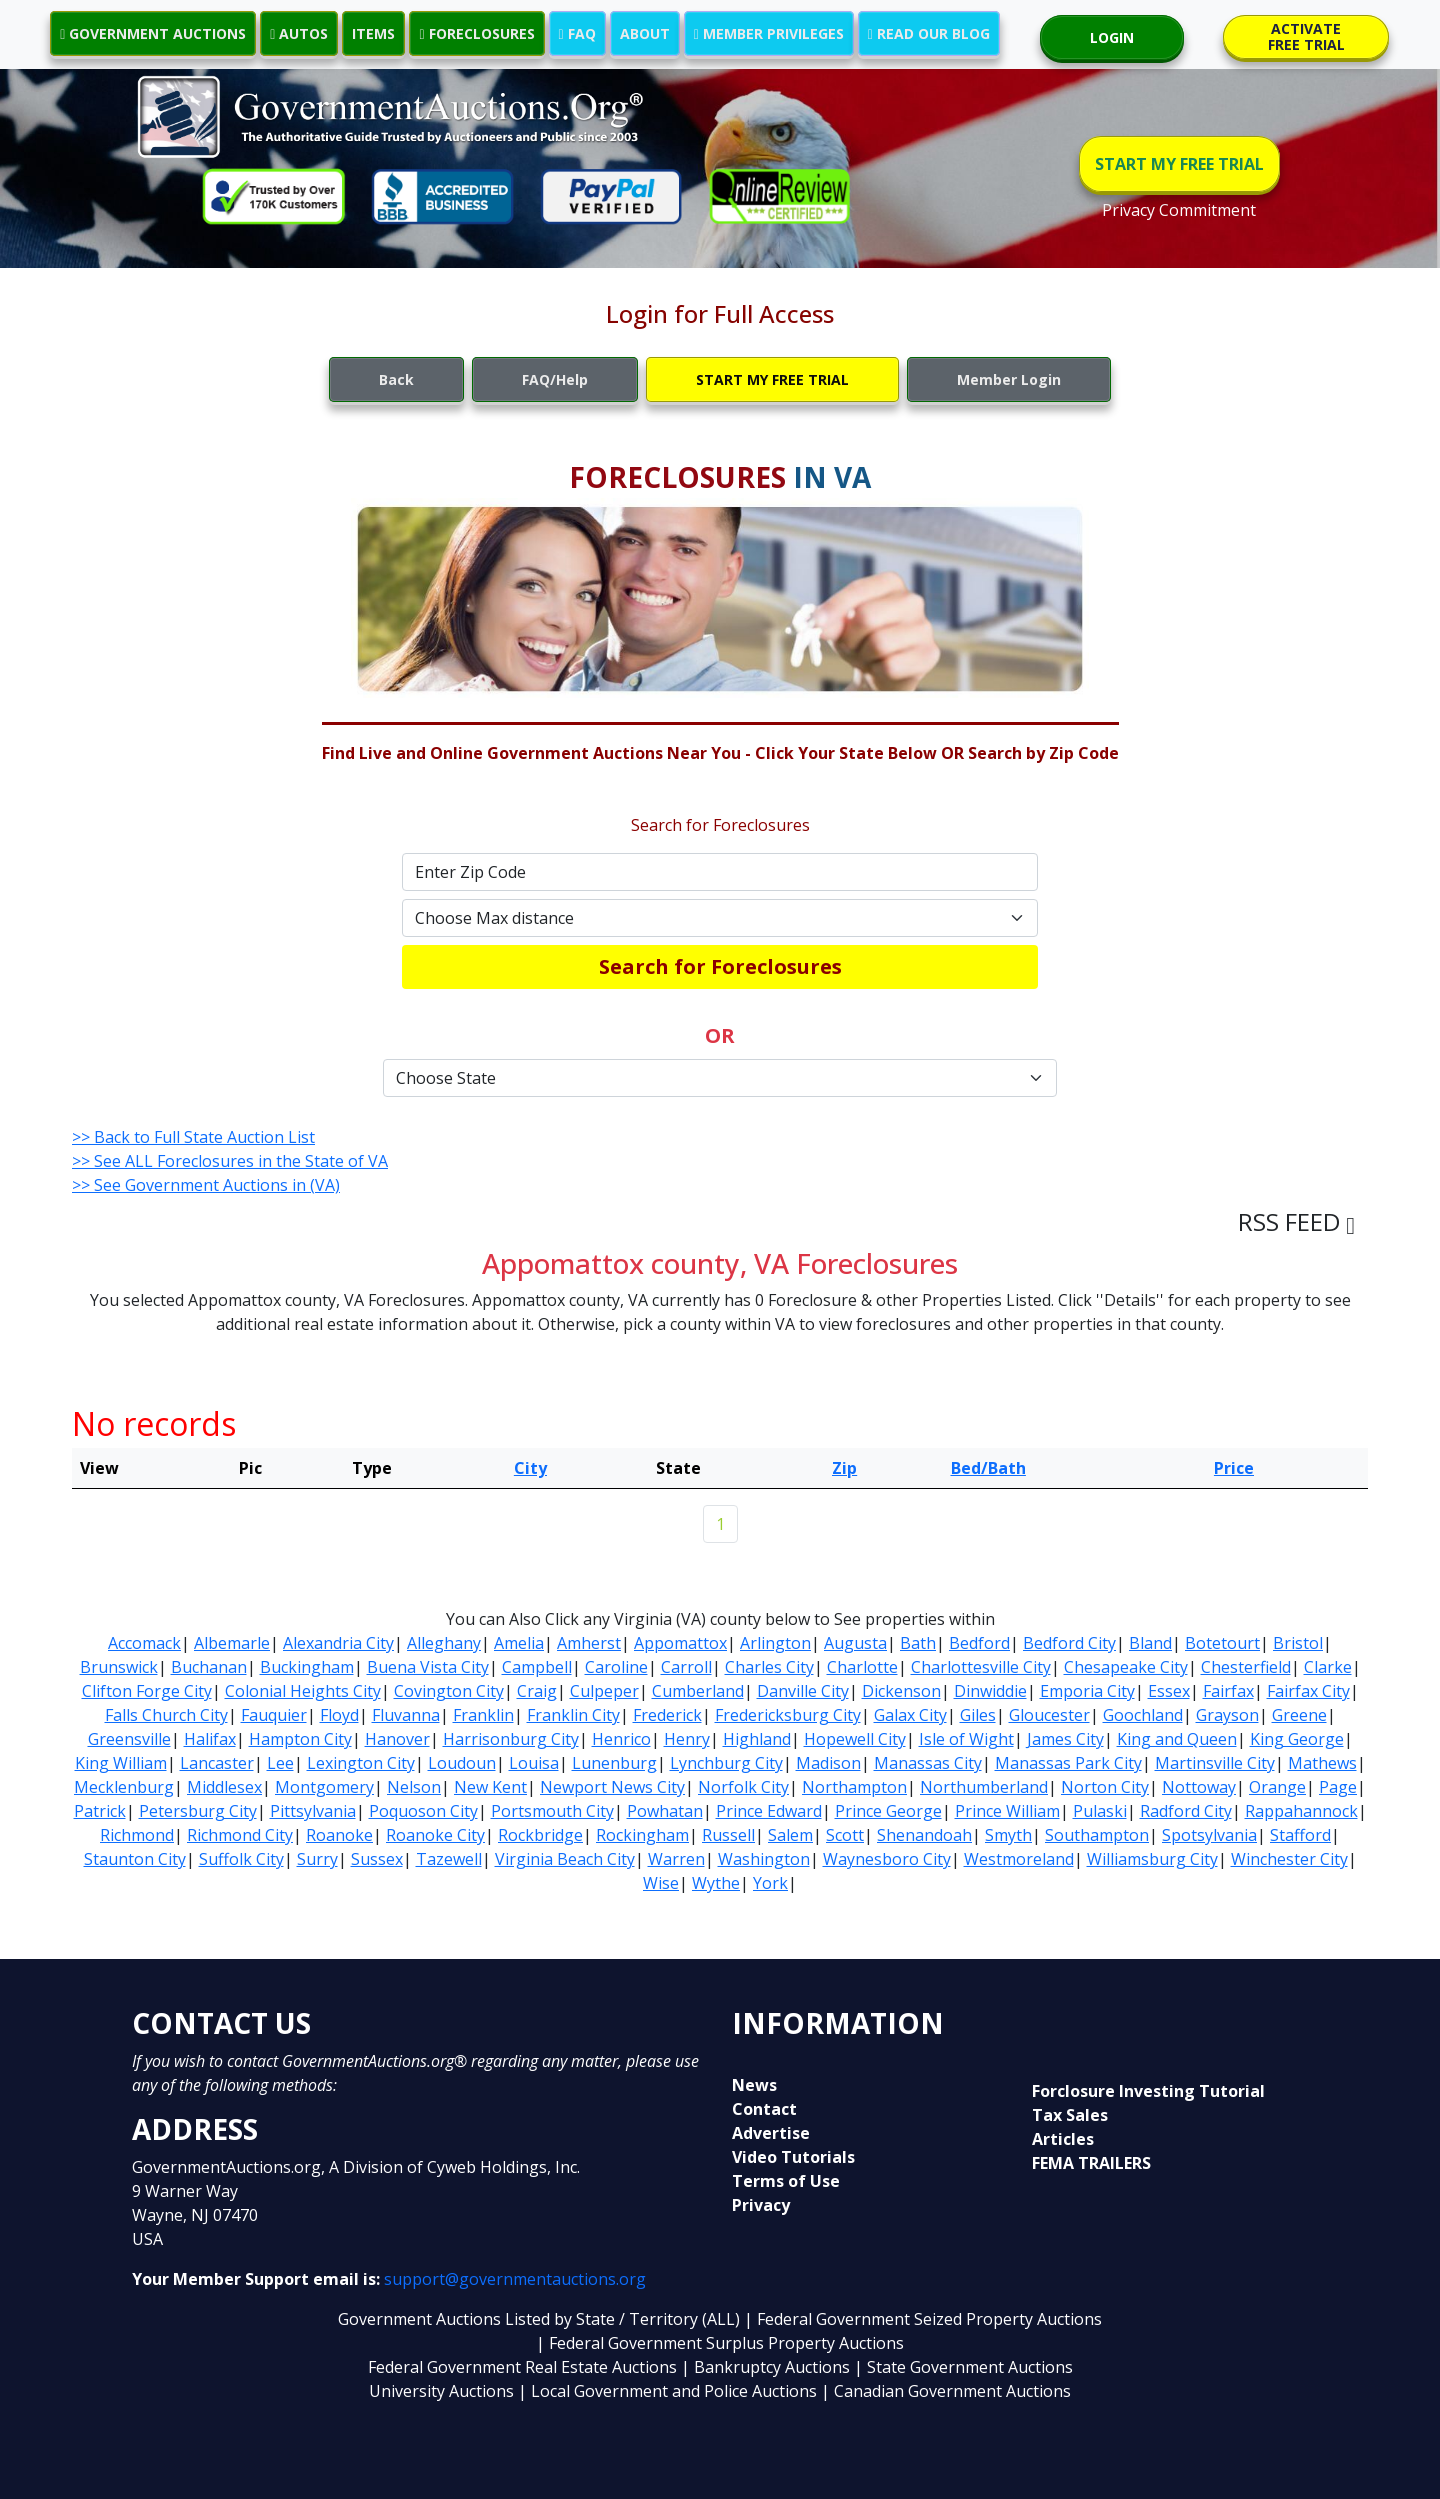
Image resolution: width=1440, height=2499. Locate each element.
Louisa (534, 1763)
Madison (828, 1763)
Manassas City (928, 1763)
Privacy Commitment (1179, 210)
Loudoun (462, 1763)
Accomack (144, 1643)
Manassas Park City (1068, 1763)
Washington (764, 1859)
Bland (1150, 1643)
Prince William (1007, 1811)
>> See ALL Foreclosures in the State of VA (230, 1161)
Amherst (589, 1643)
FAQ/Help (555, 379)
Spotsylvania (1209, 1835)
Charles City (769, 1667)
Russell (728, 1835)
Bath (918, 1643)
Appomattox (680, 1643)
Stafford (1300, 1835)
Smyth (1008, 1835)
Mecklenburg (124, 1787)
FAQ (577, 33)
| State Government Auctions (963, 2367)
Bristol (1298, 1643)
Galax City (910, 1715)
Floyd (339, 1715)
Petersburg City (198, 1811)
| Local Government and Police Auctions (667, 2391)
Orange (1277, 1787)
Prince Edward (769, 1811)
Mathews (1322, 1763)
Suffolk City (241, 1859)
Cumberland (698, 1691)
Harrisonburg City (511, 1739)
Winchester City (1289, 1859)
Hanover (397, 1739)
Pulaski (1100, 1811)
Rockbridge (540, 1835)
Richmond (137, 1835)
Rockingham (642, 1835)
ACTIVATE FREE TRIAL (1306, 36)
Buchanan (209, 1667)
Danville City (803, 1691)
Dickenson (901, 1691)
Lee (280, 1763)
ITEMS (373, 33)
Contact (764, 2109)
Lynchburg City (726, 1763)
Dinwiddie (990, 1691)
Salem (790, 1835)
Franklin (483, 1715)
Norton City (1105, 1787)
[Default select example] (720, 918)
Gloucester (1049, 1715)
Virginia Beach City (565, 1859)
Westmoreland (1019, 1859)
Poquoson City (423, 1811)
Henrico (621, 1739)
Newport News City (612, 1787)
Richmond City (240, 1835)
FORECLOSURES (476, 33)
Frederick (667, 1715)
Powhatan (665, 1811)
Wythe (716, 1883)
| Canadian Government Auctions (946, 2391)
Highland (757, 1739)
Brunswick (119, 1667)
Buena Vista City (428, 1667)
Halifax (210, 1739)
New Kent (490, 1787)
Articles (1063, 2139)
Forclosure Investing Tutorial (1148, 2091)
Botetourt (1222, 1643)
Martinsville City (1215, 1763)
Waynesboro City (887, 1859)
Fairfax (1228, 1691)
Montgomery (324, 1787)
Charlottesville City (981, 1667)
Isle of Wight (966, 1739)
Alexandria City (338, 1643)
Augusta (855, 1643)
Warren (676, 1859)
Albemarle (232, 1643)
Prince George (888, 1811)
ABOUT (645, 33)
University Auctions (443, 2391)
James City (1065, 1739)
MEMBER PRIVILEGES (769, 33)
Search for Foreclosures (720, 966)
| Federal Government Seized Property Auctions (923, 2319)
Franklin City (573, 1715)
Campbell (537, 1667)
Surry (317, 1859)
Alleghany (444, 1643)
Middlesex (224, 1787)
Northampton (854, 1787)
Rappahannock (1301, 1811)
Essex (1169, 1691)
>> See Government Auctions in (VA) (206, 1185)
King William (121, 1763)
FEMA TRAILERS (1091, 2163)
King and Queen (1177, 1739)
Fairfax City (1308, 1691)
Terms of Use (786, 2181)
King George (1297, 1739)
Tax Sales (1070, 2115)
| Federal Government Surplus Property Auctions (720, 2343)
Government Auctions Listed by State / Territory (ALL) (541, 2319)
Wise (661, 1883)
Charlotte (862, 1667)
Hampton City (300, 1739)
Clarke (1328, 1667)
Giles (978, 1715)
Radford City (1186, 1811)
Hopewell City (855, 1739)
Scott (845, 1835)
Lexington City (361, 1763)
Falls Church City (166, 1715)
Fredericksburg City (788, 1715)
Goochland (1143, 1715)
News (754, 2085)
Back (396, 379)
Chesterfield (1246, 1667)
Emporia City (1087, 1691)
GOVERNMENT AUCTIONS (153, 33)
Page (1338, 1787)
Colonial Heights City (303, 1691)
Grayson (1227, 1715)
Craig (537, 1691)
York (770, 1883)
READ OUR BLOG (929, 33)
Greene (1299, 1715)
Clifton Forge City (147, 1691)
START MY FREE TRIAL (1179, 164)
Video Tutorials (793, 2157)
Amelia (519, 1643)
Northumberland (984, 1787)
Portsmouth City (552, 1811)
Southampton (1097, 1835)
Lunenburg (614, 1763)
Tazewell (449, 1859)
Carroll (686, 1667)
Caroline (616, 1667)
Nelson (414, 1787)
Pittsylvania (313, 1811)
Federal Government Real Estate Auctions (522, 2367)
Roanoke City (435, 1835)
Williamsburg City (1152, 1859)
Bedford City (1069, 1643)
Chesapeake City (1126, 1667)
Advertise (771, 2133)
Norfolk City (743, 1787)
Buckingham (307, 1667)
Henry (687, 1739)
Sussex (377, 1859)
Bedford (979, 1643)
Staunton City (135, 1859)
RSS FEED (1296, 1221)
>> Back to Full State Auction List (193, 1137)
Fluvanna (406, 1715)
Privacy (761, 2205)
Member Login (1009, 379)
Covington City (449, 1691)
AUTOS (299, 33)
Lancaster (217, 1763)
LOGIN (1112, 37)
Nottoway (1199, 1787)
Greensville (129, 1739)
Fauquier (274, 1715)
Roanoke (339, 1835)
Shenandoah (924, 1835)
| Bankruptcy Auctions (767, 2367)
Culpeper (604, 1691)
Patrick (100, 1811)
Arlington (775, 1643)
